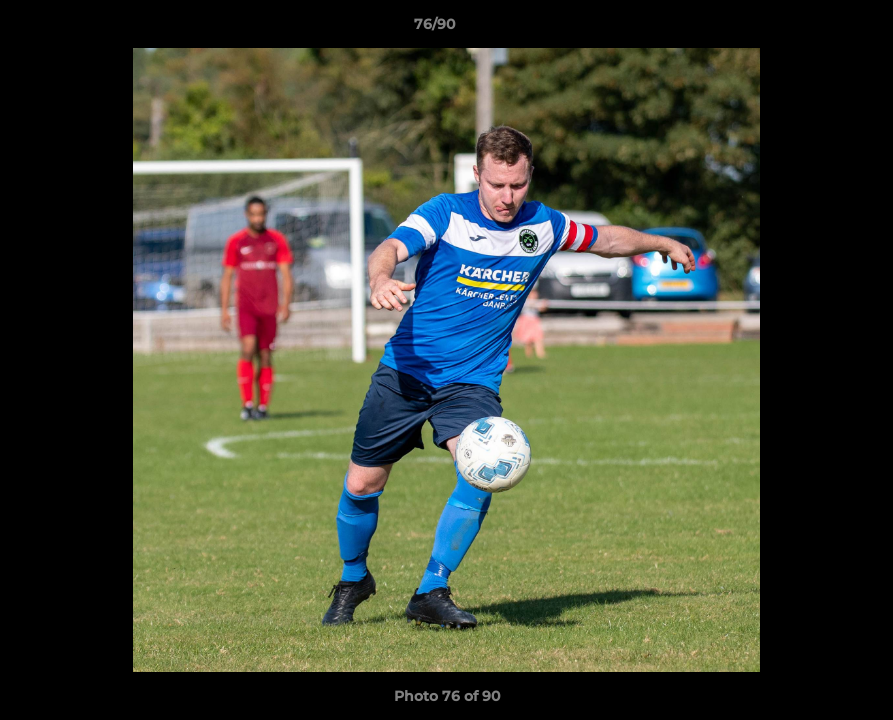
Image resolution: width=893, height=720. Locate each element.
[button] (809, 29)
